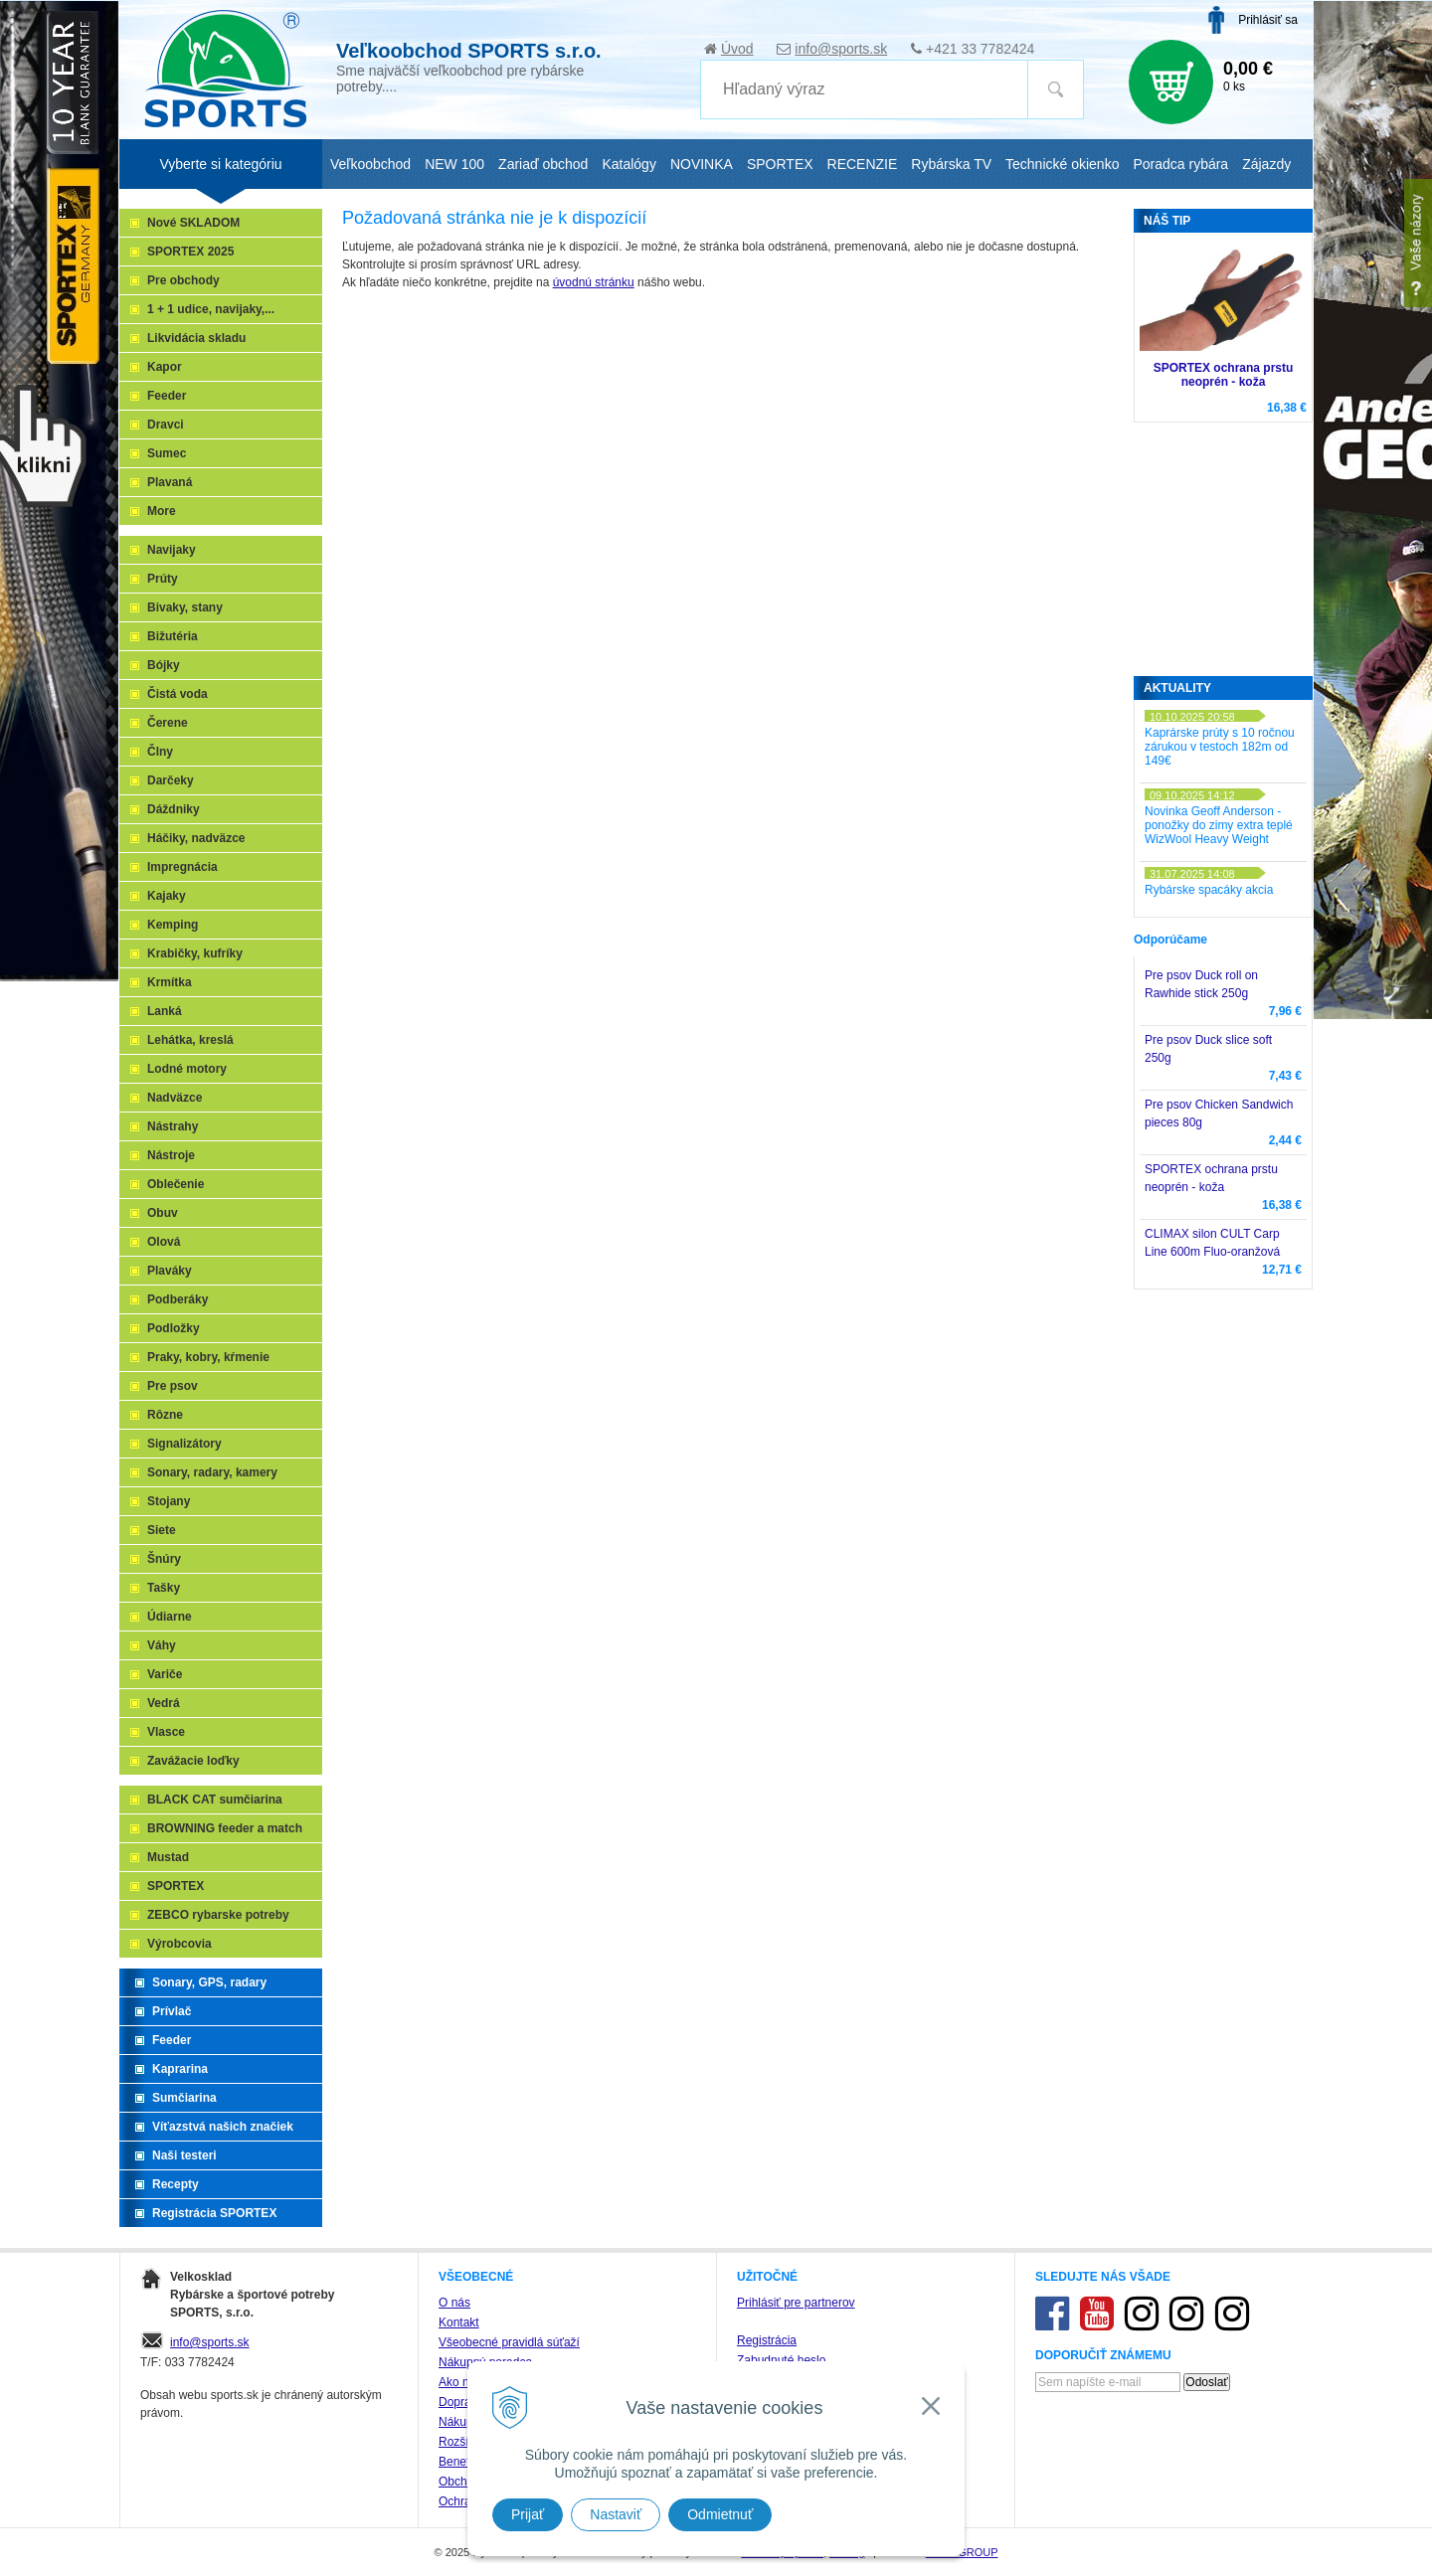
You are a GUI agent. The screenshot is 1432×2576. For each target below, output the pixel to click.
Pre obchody (183, 280)
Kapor (164, 367)
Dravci (165, 424)
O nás (454, 2303)
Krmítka (169, 982)
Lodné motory (187, 1069)
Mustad (168, 1857)
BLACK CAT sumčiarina (214, 1799)
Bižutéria (172, 636)
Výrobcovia (179, 1944)
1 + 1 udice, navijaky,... (210, 309)
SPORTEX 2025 (190, 251)
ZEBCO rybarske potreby (218, 1915)
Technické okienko (1062, 164)
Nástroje (171, 1155)
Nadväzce (174, 1098)
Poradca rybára (1180, 164)
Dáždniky (173, 809)
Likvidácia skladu (196, 338)
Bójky (163, 665)
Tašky (163, 1588)
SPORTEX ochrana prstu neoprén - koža (1224, 375)
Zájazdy (1266, 164)
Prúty (162, 579)
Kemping (172, 925)
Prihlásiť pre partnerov (796, 2303)
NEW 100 (454, 164)
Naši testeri (184, 2155)
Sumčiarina (184, 2098)
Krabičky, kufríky (195, 953)
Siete (161, 1530)
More (161, 511)
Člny (160, 752)
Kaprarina (180, 2069)
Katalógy (628, 164)
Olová (163, 1242)
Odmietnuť (720, 2514)
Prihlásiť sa (1268, 20)
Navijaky (171, 550)
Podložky (173, 1328)
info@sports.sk (841, 49)
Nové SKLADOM (193, 223)
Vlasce (166, 1732)
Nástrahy (172, 1126)
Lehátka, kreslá (190, 1040)
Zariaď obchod (543, 164)
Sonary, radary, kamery (212, 1472)
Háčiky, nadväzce (196, 838)
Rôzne (165, 1415)
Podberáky (177, 1299)
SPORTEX (175, 1886)
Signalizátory (184, 1444)
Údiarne (169, 1617)
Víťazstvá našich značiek (222, 2127)
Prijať (527, 2514)
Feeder (166, 396)
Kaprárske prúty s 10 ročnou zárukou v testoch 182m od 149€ (1220, 747)
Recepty (175, 2184)
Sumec (166, 453)
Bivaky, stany (185, 607)
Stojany (168, 1501)
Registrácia (767, 2340)
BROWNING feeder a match (224, 1828)
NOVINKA (701, 164)
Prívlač (171, 2011)
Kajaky (166, 896)
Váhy (161, 1645)
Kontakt (459, 2322)
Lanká (164, 1011)
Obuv (162, 1213)
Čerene (167, 723)
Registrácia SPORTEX (214, 2213)
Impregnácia (182, 867)
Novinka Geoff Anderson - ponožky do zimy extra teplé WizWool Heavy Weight (1219, 825)
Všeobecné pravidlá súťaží (509, 2342)
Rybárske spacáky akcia (1209, 890)
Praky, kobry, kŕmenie (208, 1357)
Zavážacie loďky (193, 1761)
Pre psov (172, 1386)
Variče (164, 1674)
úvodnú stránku (593, 282)
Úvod (737, 49)
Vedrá (163, 1703)
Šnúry (164, 1559)
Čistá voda (177, 694)
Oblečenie (175, 1184)
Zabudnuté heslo (781, 2360)
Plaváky (169, 1271)
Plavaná (169, 482)
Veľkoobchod (370, 164)
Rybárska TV (951, 164)
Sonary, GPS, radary (209, 1982)
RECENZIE (862, 164)
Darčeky (170, 780)
